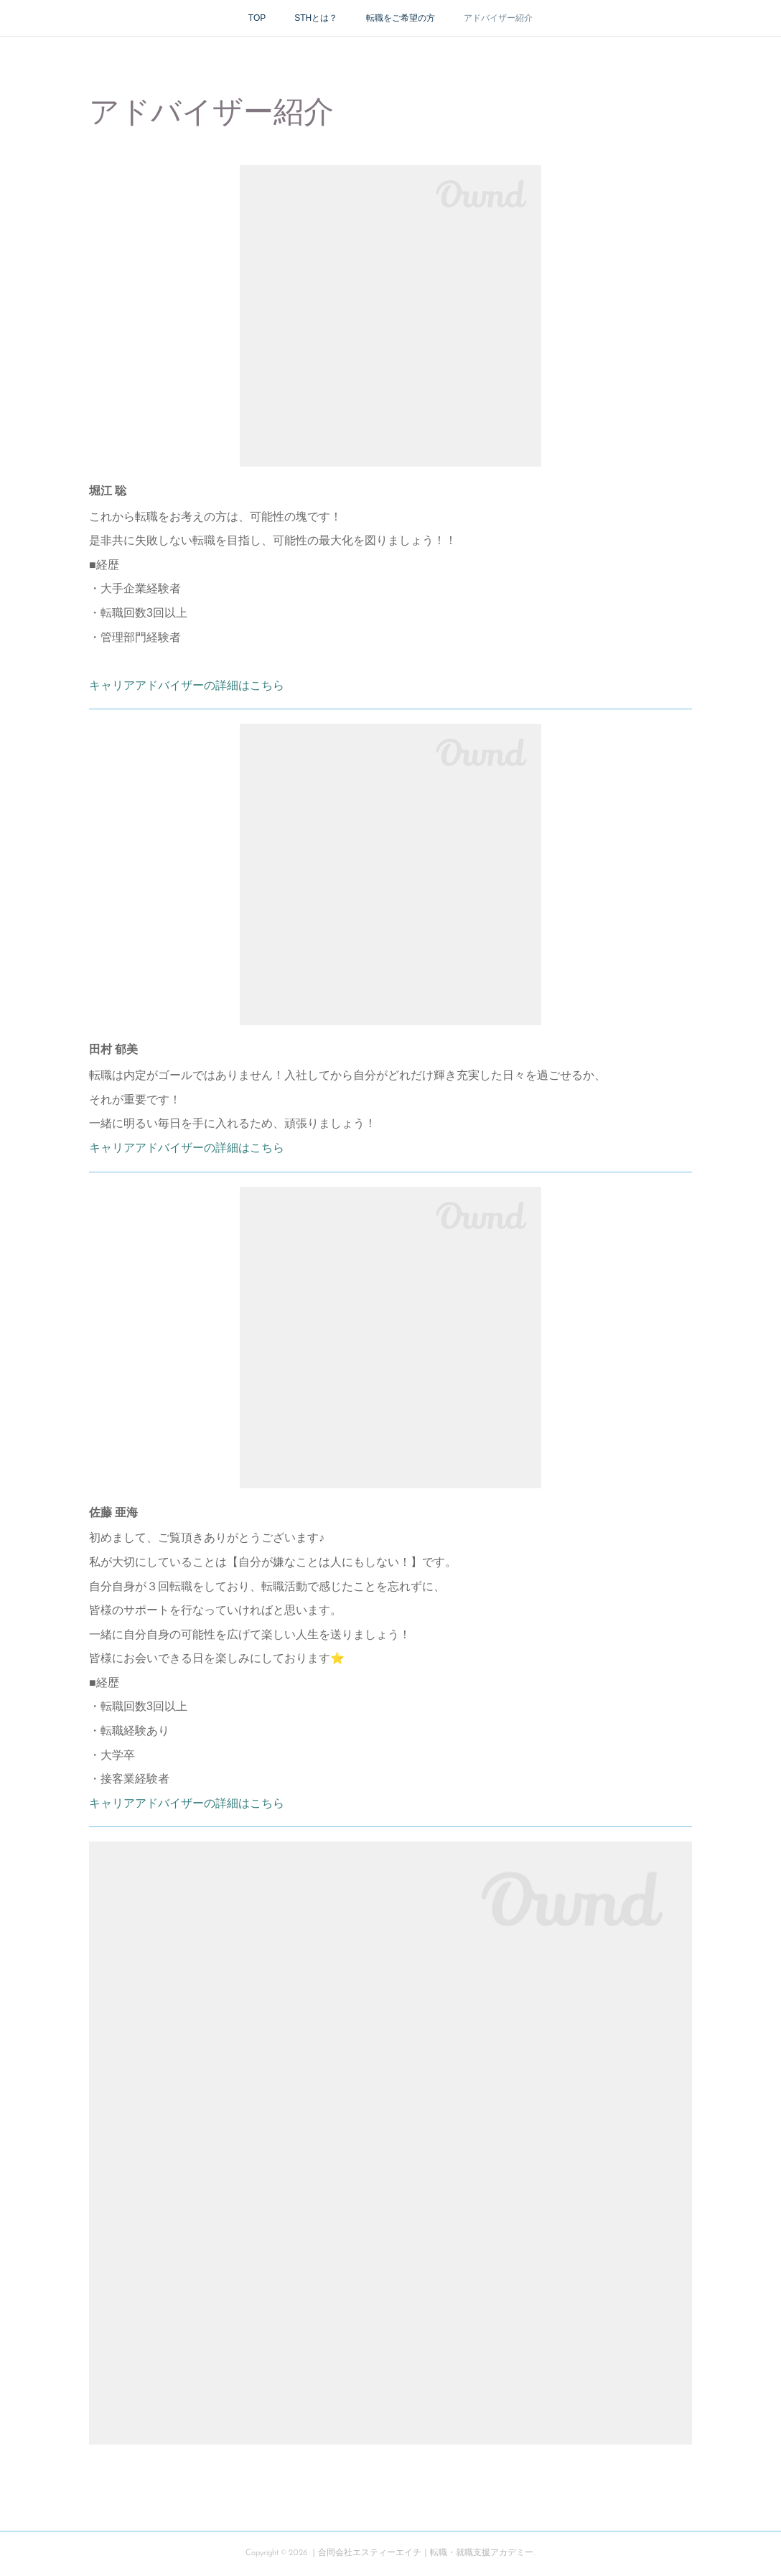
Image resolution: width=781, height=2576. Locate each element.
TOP (257, 18)
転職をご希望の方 (400, 18)
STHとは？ (315, 18)
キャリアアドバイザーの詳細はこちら (186, 685)
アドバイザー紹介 (498, 18)
